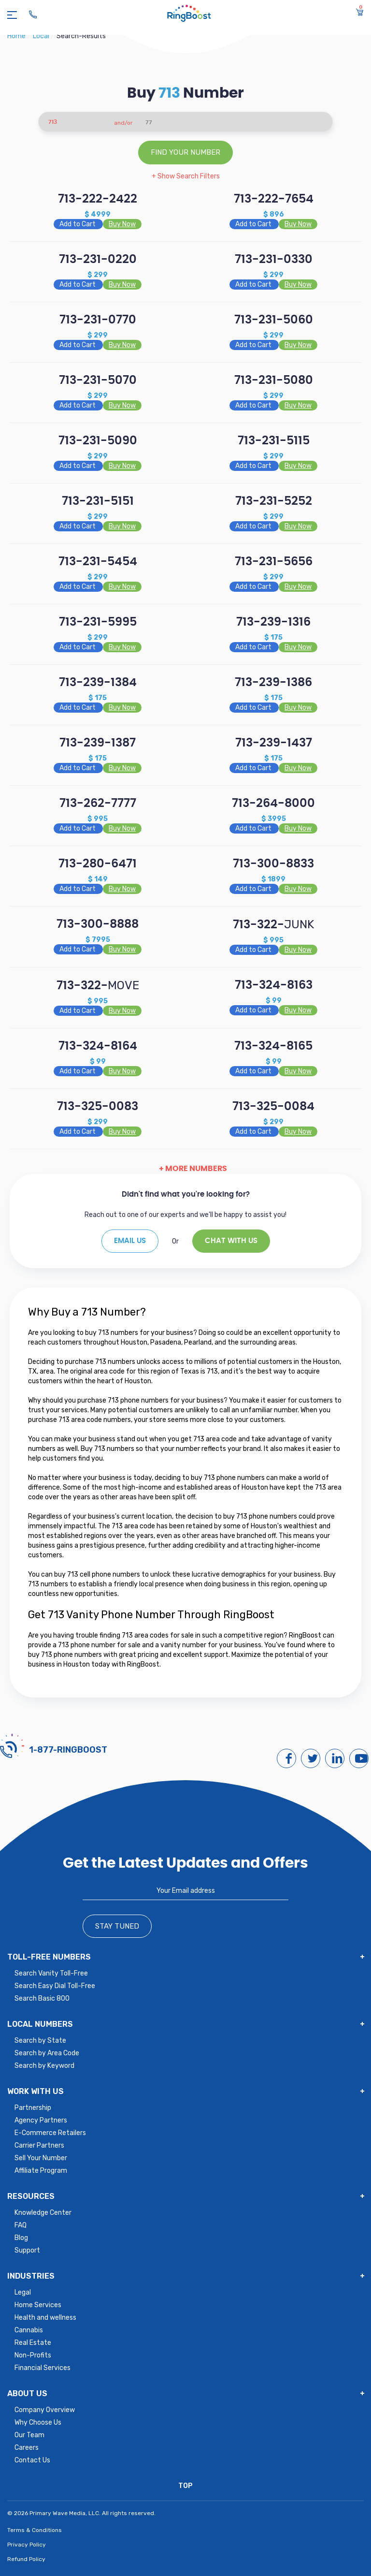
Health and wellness (45, 2317)
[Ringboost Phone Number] (33, 14)
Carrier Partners (39, 2145)
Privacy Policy (26, 2544)
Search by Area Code (46, 2053)
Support (27, 2250)
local (42, 36)
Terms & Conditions (34, 2530)
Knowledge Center (42, 2213)
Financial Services (42, 2368)
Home (17, 36)
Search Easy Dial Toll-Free (54, 1986)
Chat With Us (231, 1240)
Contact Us (32, 2460)
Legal (22, 2292)
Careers (26, 2448)
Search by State (40, 2040)
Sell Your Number (40, 2158)
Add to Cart (78, 224)
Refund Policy (26, 2559)
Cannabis (28, 2330)
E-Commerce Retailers (50, 2133)
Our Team (29, 2435)
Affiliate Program (40, 2170)
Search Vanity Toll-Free (51, 1973)
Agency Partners (40, 2120)
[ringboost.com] (189, 15)
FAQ (20, 2225)
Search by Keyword (44, 2066)
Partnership (32, 2108)
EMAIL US (130, 1240)
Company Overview (44, 2410)
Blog (21, 2238)
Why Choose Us (37, 2422)
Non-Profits (32, 2355)
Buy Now (122, 224)
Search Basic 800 (42, 1998)
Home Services (37, 2305)
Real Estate (32, 2343)
